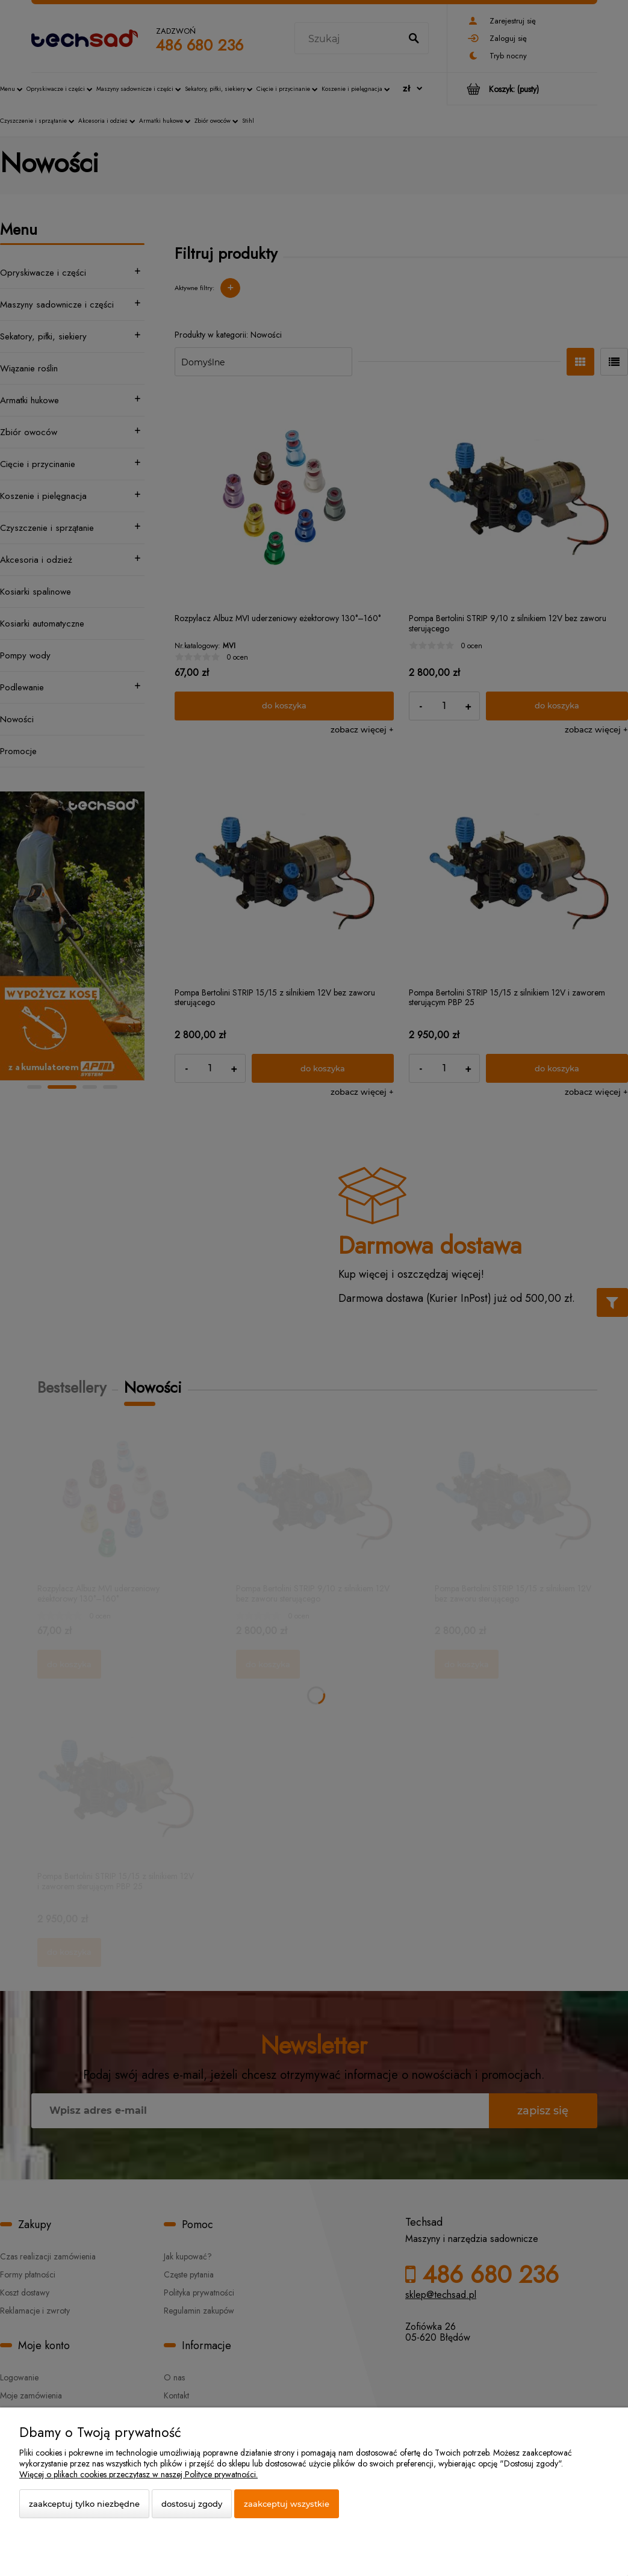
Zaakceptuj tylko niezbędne (84, 2504)
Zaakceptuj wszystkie (286, 2504)
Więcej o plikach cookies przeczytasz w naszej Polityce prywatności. (138, 2474)
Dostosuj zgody (191, 2504)
